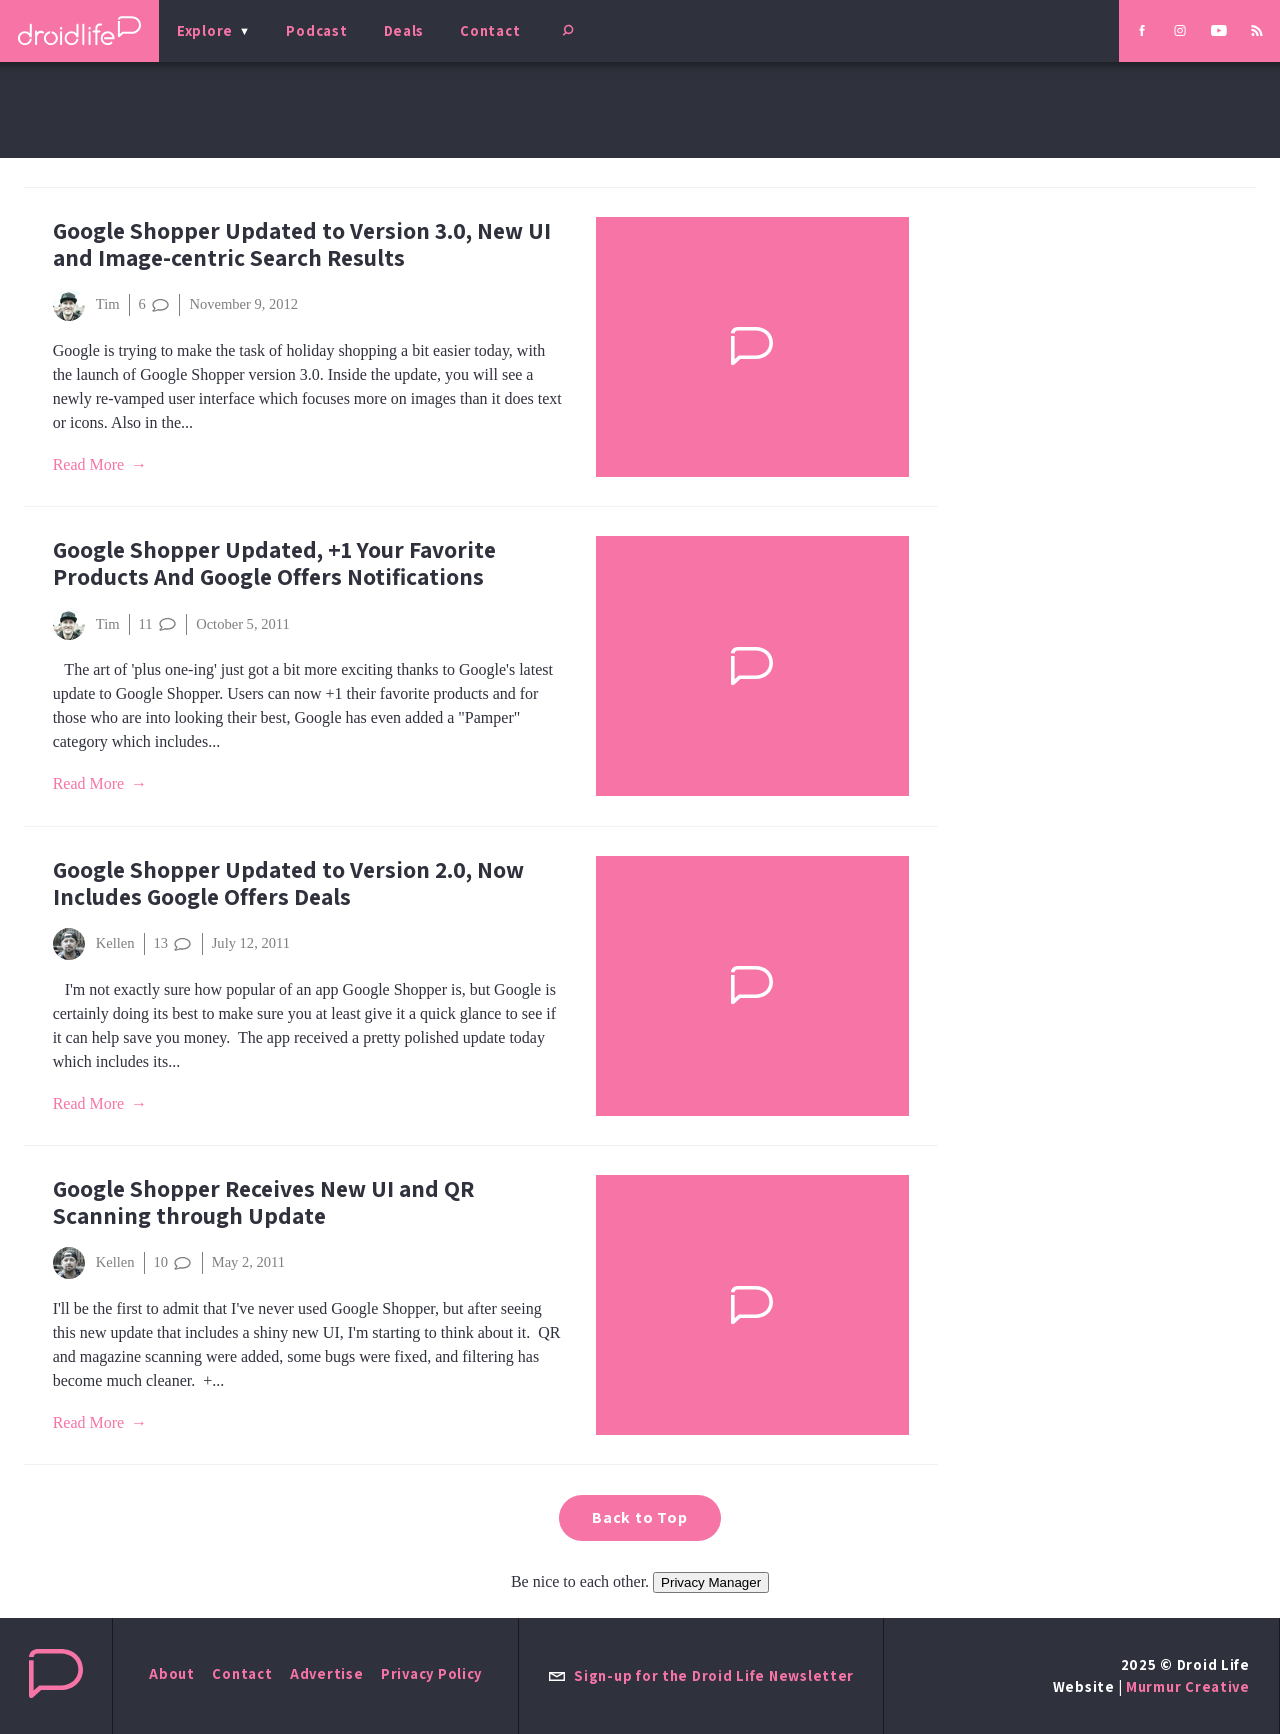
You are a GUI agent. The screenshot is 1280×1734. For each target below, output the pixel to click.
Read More (89, 464)
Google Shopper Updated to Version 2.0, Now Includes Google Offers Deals (288, 883)
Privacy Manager (711, 1582)
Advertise (327, 1673)
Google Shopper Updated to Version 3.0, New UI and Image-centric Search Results (302, 244)
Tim (86, 305)
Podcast (316, 30)
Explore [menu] (205, 30)
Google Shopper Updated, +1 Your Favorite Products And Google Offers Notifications (274, 563)
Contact (490, 30)
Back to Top (640, 1517)
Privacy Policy (431, 1673)
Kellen (94, 944)
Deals (404, 30)
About (172, 1673)
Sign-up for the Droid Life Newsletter (701, 1675)
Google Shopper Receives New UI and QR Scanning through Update (263, 1202)
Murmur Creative (1188, 1686)
